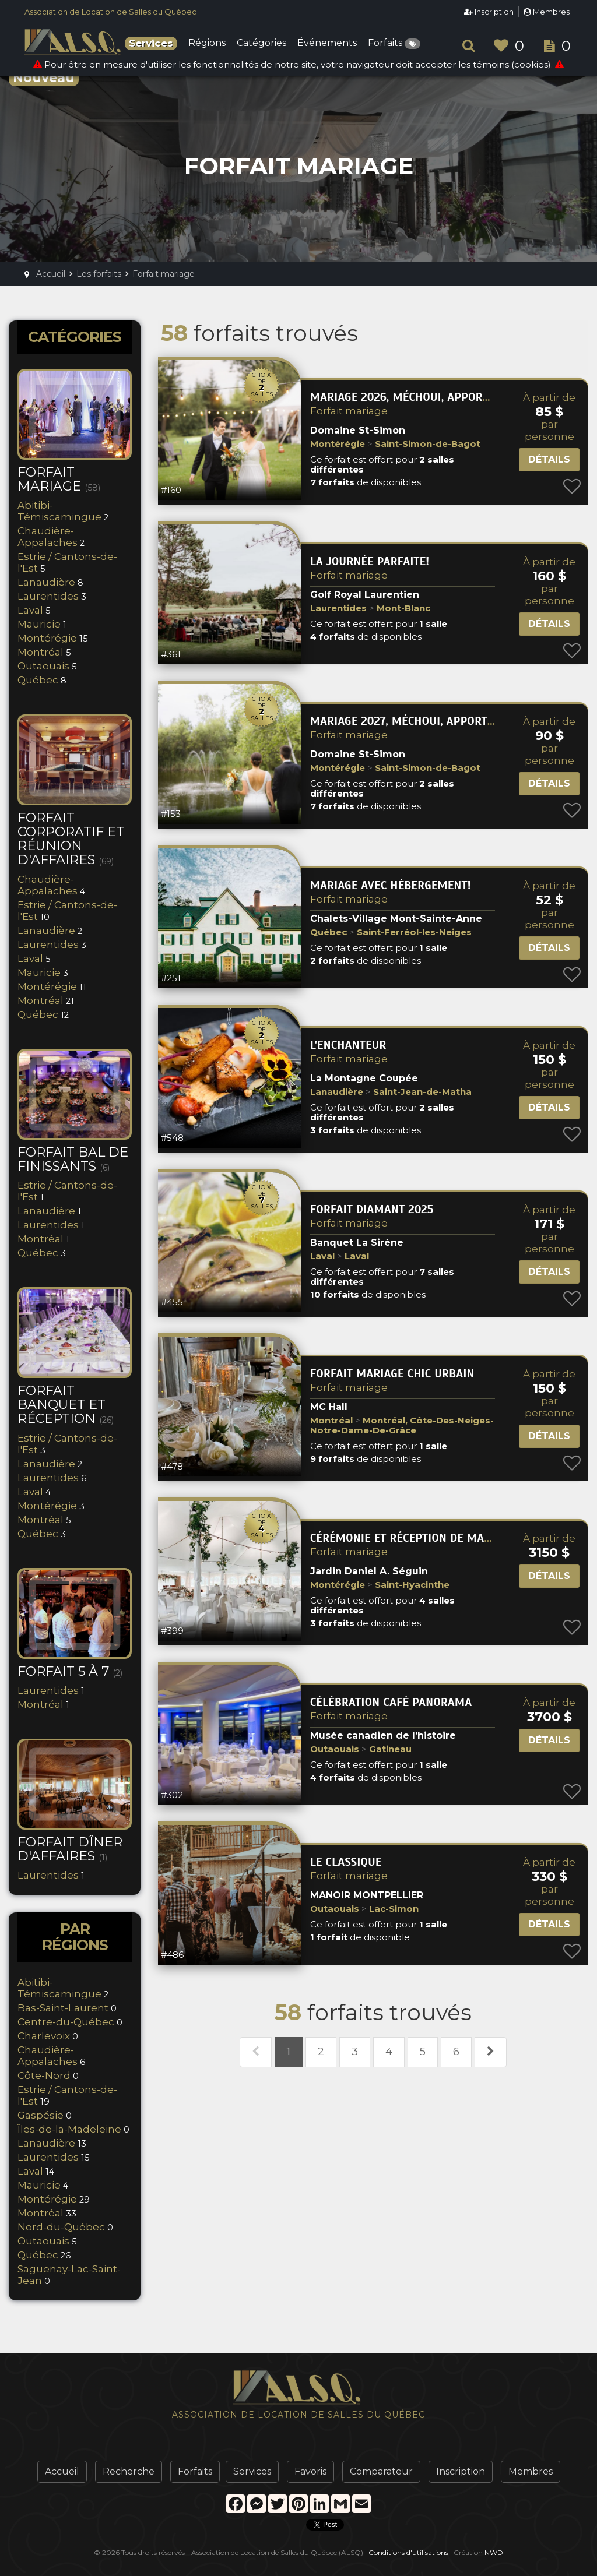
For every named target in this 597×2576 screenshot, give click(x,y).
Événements (327, 43)
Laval (30, 610)
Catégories (261, 43)
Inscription (489, 11)
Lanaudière (46, 582)
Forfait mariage (349, 411)
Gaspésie (40, 2115)
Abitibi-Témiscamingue (59, 511)
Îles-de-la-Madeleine (69, 2129)
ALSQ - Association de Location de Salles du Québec (74, 42)
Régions (207, 43)
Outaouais (43, 666)
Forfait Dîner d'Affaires (69, 1849)
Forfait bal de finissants (72, 1159)
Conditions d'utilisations (408, 2552)
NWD (493, 2552)
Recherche (128, 2471)
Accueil (62, 2471)
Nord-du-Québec (61, 2227)
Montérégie (47, 638)
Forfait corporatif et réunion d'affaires (70, 839)
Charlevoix (43, 2036)
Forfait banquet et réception (65, 1404)
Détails (549, 459)
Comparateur (381, 2471)
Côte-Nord (44, 2075)
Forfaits (394, 43)
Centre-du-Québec (65, 2022)
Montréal (40, 652)
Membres (547, 11)
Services (252, 2471)
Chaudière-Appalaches (47, 536)
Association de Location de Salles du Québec (110, 11)
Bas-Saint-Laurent (62, 2008)
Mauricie (39, 624)
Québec (37, 680)
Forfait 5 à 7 (69, 1671)
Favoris (310, 2471)
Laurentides (48, 596)
